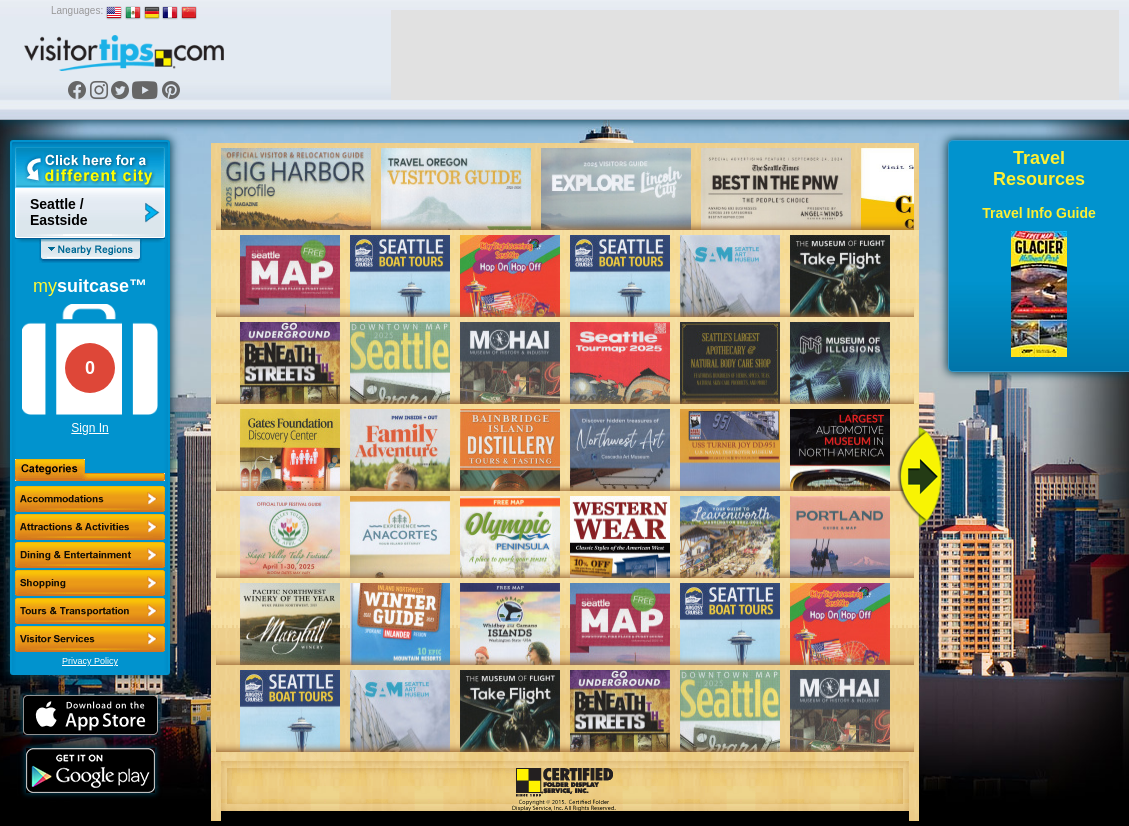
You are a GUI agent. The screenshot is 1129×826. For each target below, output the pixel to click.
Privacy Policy (90, 661)
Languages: (77, 10)
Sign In (89, 428)
